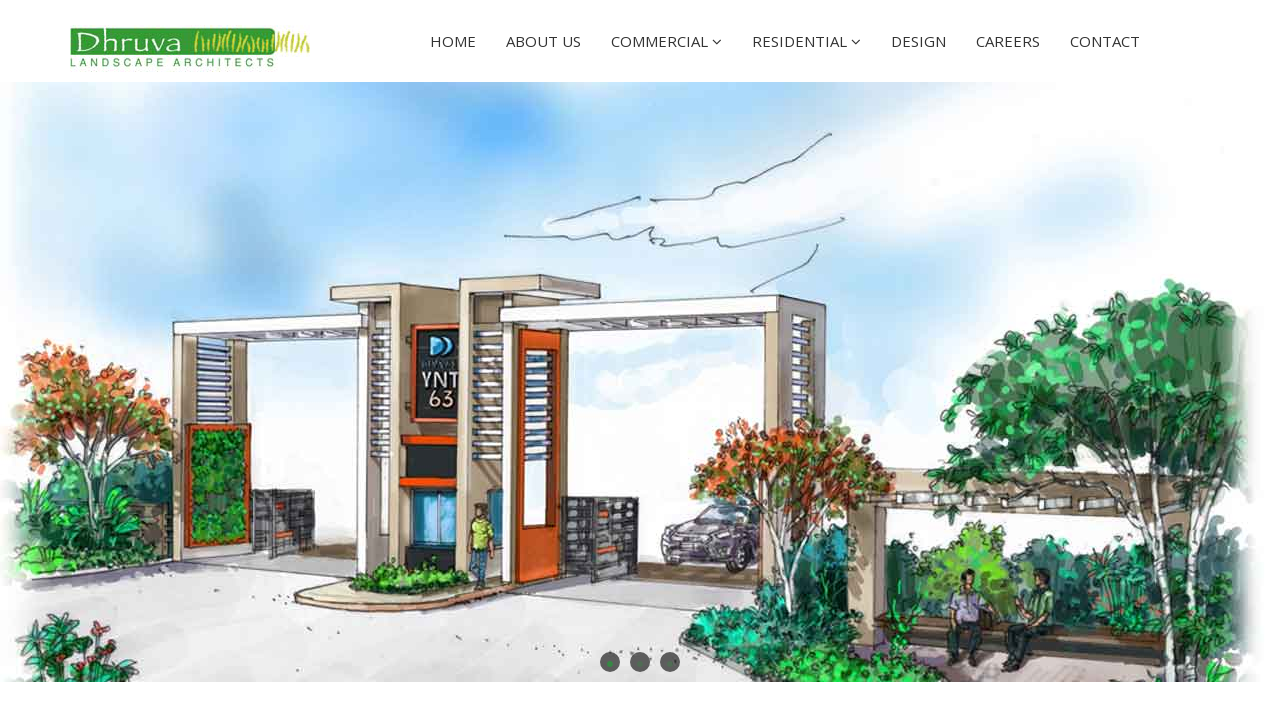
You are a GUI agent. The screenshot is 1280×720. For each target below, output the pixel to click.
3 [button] (670, 662)
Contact (1105, 41)
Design (918, 41)
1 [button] (610, 662)
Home (453, 41)
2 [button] (640, 662)
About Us (543, 41)
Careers (1008, 41)
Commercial (666, 41)
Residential (806, 41)
